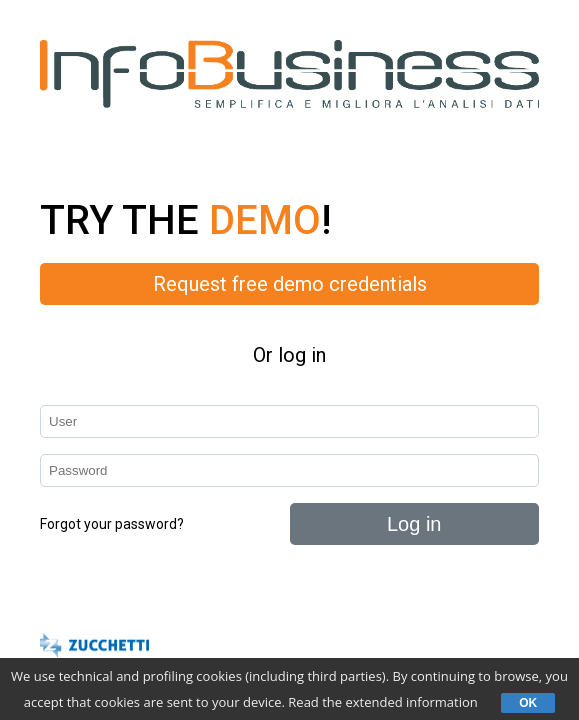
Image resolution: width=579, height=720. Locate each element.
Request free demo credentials (290, 284)
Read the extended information (382, 702)
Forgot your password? (112, 524)
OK (528, 703)
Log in (414, 524)
